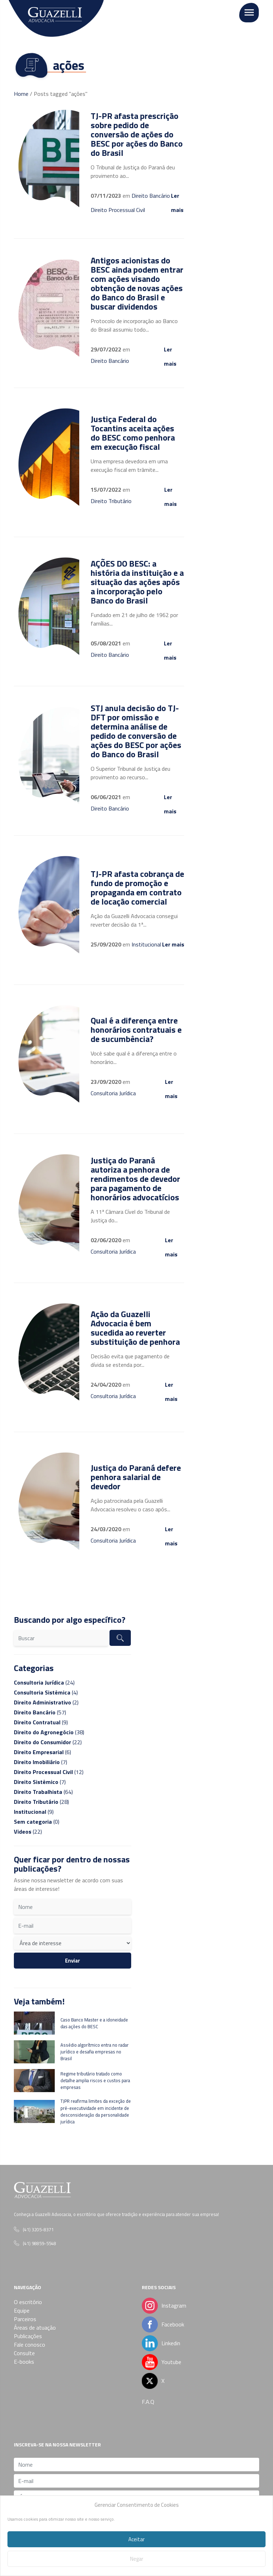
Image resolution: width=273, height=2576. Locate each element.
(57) (40, 1712)
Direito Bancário (151, 195)
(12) (49, 1772)
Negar (136, 2559)
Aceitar (136, 2539)
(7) (40, 1762)
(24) (44, 1682)
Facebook (161, 2324)
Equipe (22, 2310)
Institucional (146, 944)
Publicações (28, 2336)
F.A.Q (148, 2401)
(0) (36, 1821)
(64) (43, 1792)
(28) (41, 1801)
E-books (24, 2361)
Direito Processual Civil (118, 210)
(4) (46, 1692)
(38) (49, 1732)
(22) (48, 1742)
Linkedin (161, 2343)
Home (21, 93)
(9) (41, 1722)
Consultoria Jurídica (113, 1093)
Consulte (24, 2353)
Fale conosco (29, 2344)
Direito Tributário (111, 501)
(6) (42, 1752)
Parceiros (25, 2319)
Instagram (173, 2305)
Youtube (171, 2362)
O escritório (28, 2302)
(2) (46, 1702)
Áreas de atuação (35, 2327)
